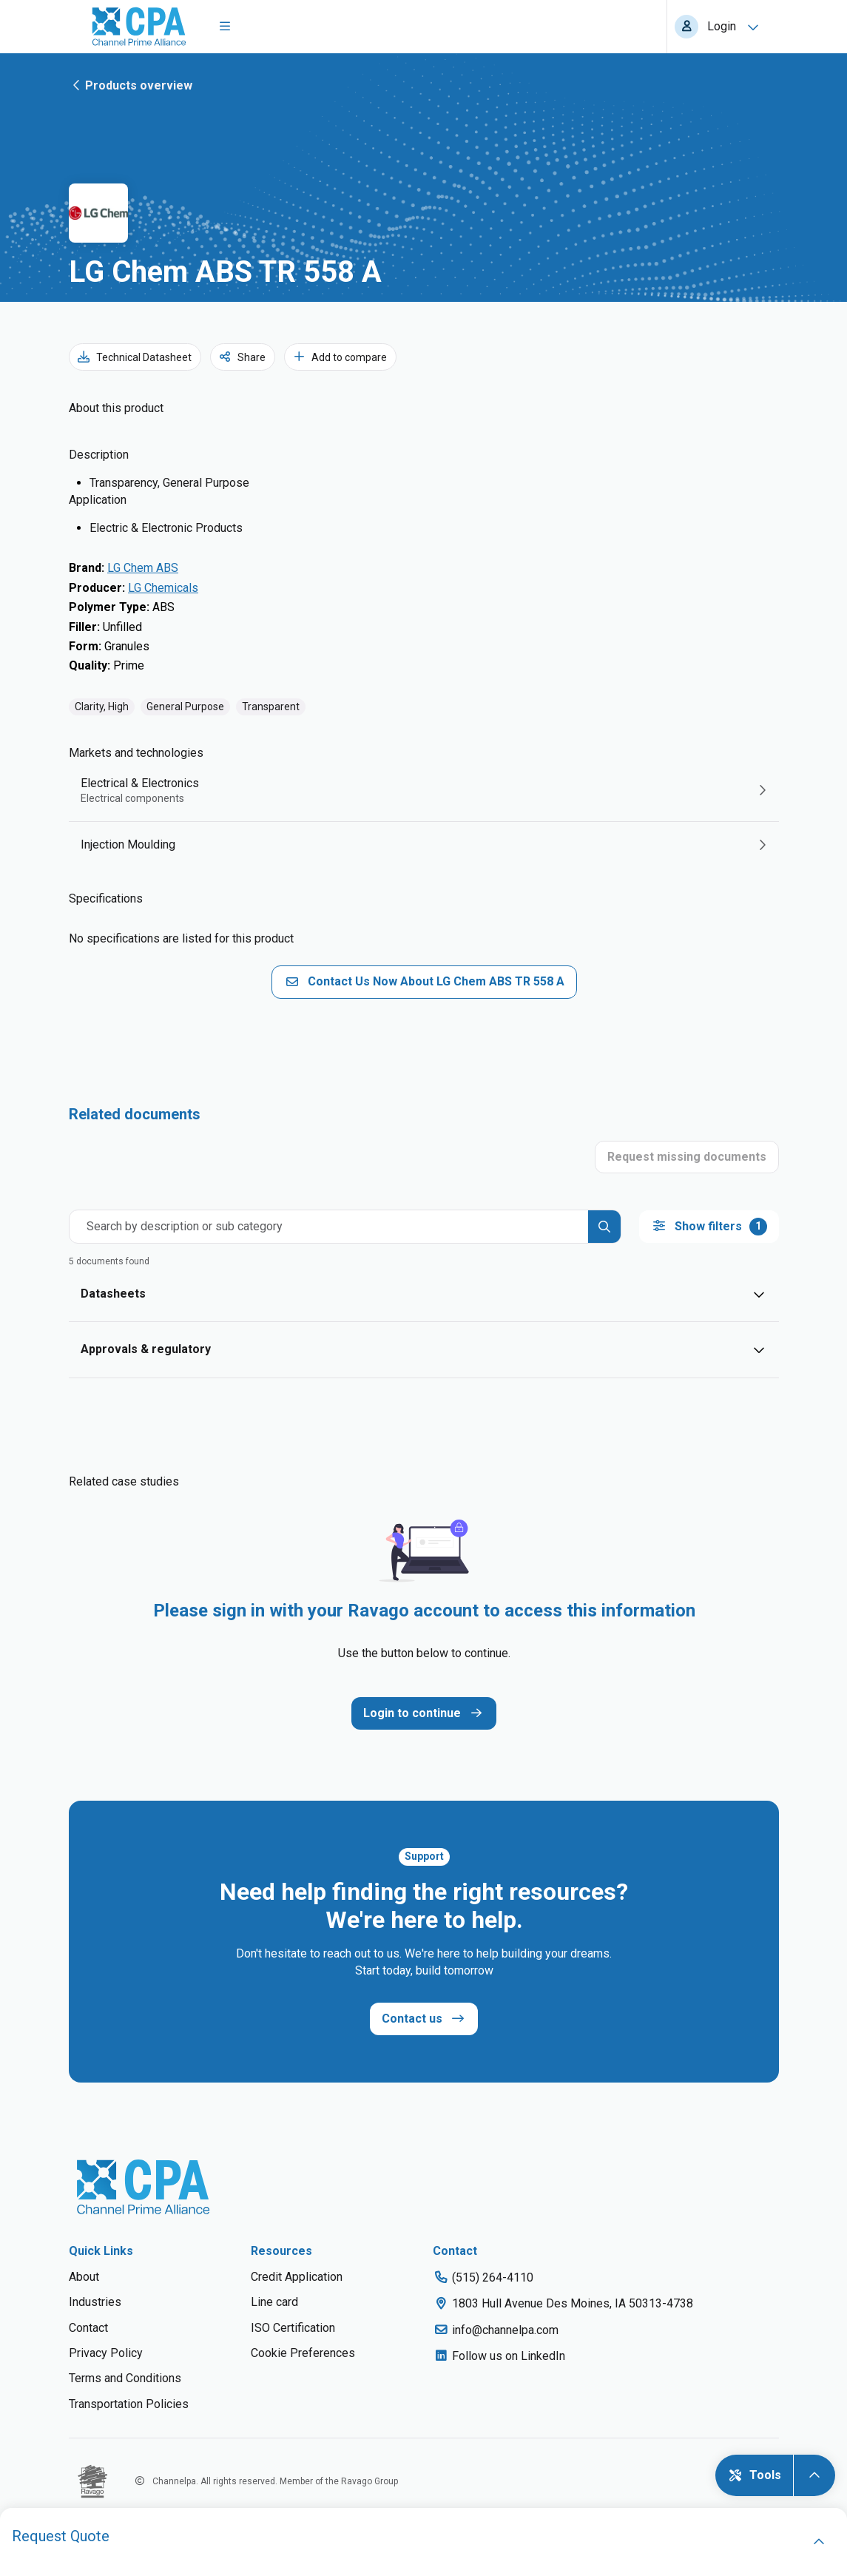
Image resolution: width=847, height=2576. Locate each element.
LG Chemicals (163, 588)
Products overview (130, 85)
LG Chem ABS (142, 568)
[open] (818, 2542)
